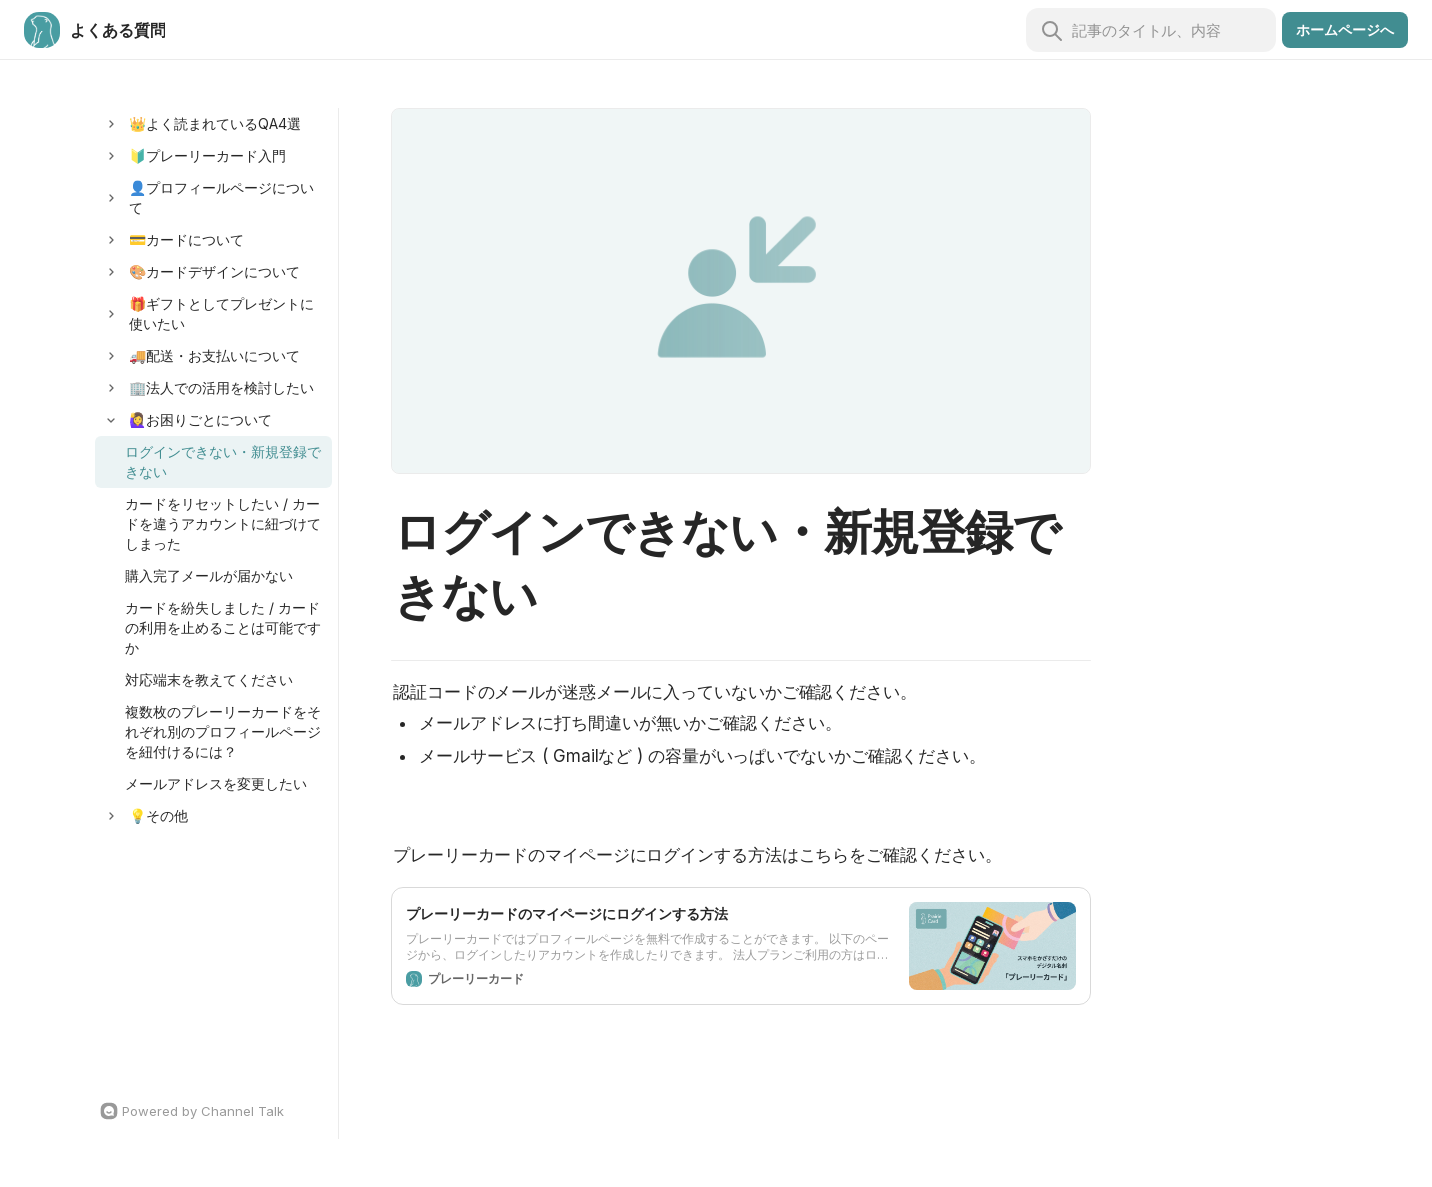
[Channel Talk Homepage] (213, 1111)
